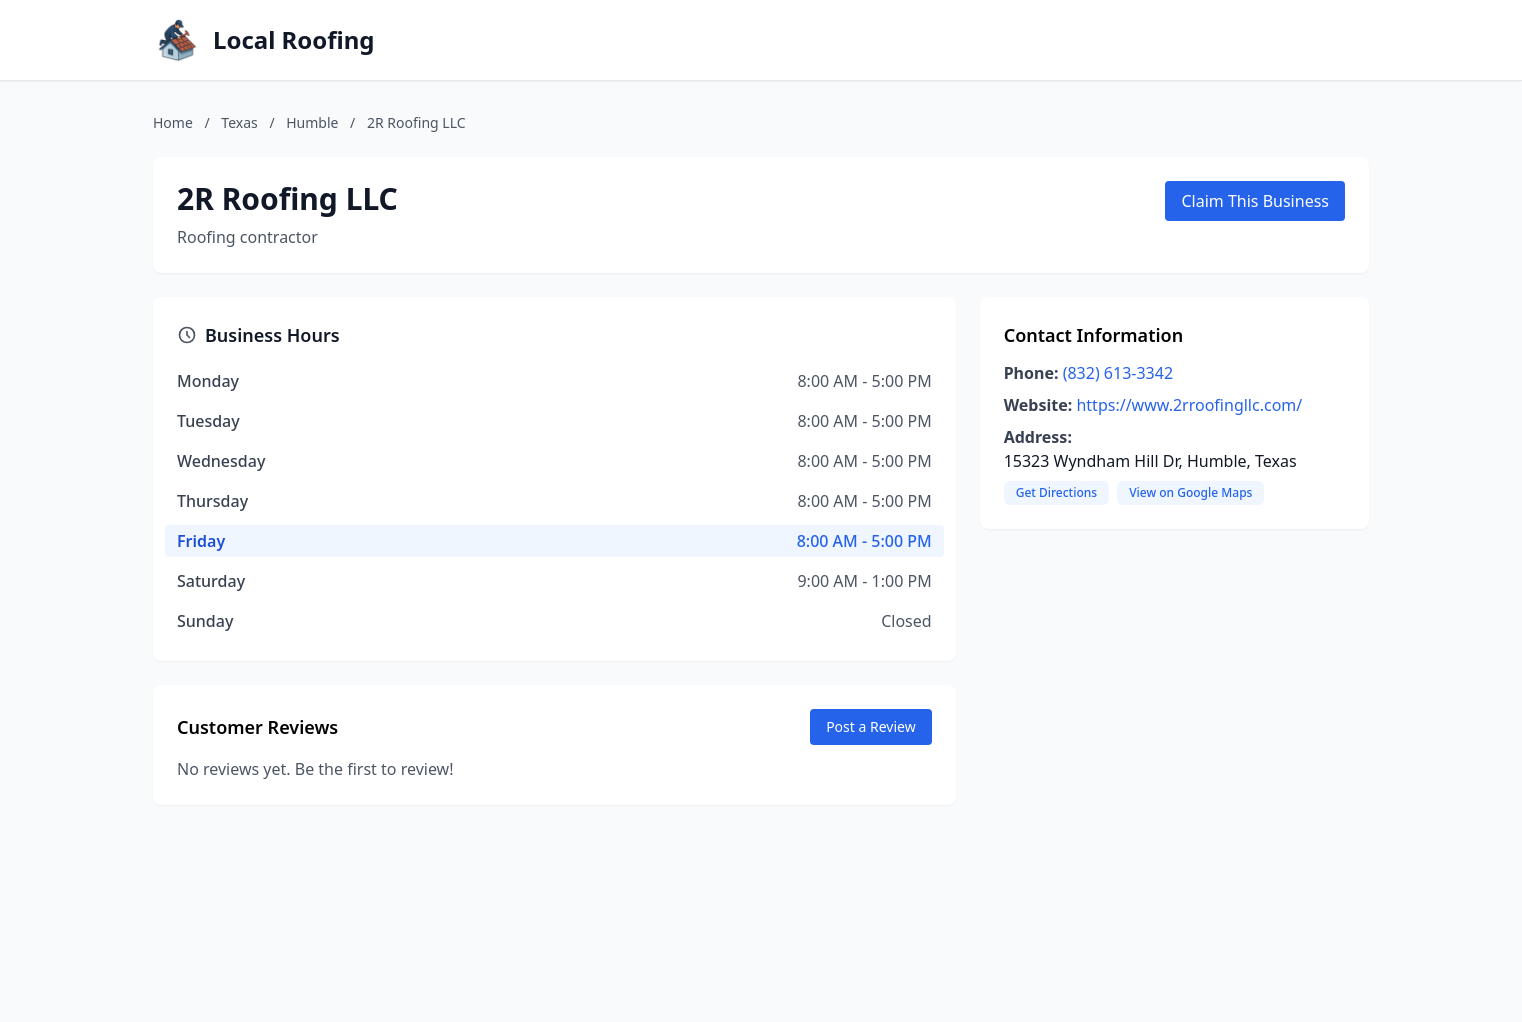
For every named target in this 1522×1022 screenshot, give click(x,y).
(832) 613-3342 (1118, 373)
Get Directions (1056, 492)
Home (173, 122)
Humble (312, 122)
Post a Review (871, 726)
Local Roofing (294, 40)
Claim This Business (1255, 201)
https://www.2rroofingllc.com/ (1189, 405)
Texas (239, 122)
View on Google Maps (1190, 492)
